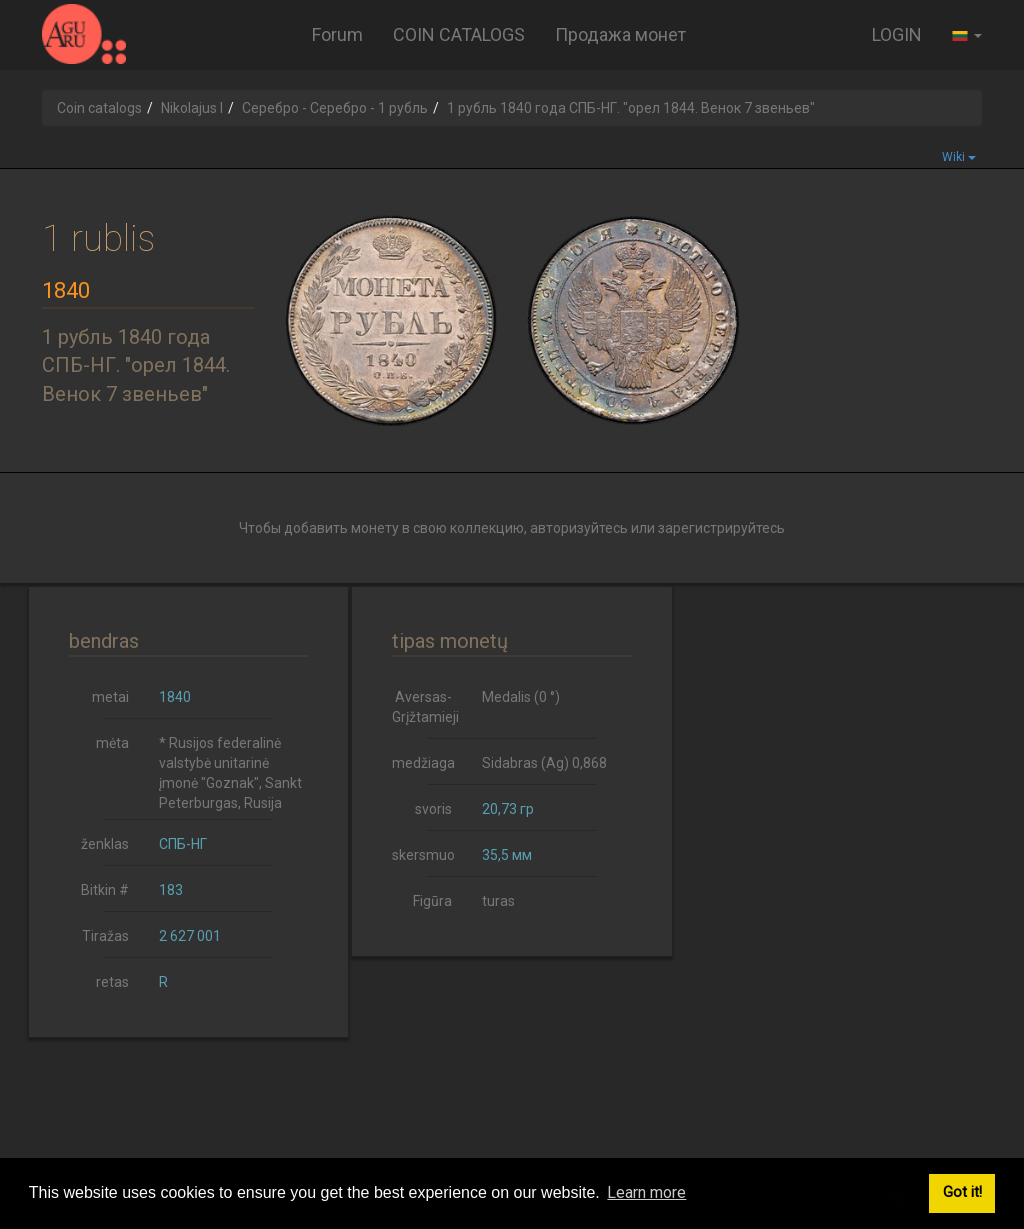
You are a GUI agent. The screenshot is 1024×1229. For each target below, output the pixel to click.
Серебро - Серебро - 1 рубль (335, 108)
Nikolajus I (192, 108)
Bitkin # (105, 890)
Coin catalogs (99, 108)
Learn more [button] (646, 1192)
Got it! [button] (962, 1192)
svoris (433, 809)
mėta (112, 743)
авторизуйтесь (579, 528)
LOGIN (897, 34)
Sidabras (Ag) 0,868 (544, 763)
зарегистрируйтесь (721, 528)
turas (498, 901)
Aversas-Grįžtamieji (425, 707)
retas (112, 982)
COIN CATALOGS (459, 34)
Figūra (432, 901)
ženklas (105, 844)
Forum (337, 34)
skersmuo (423, 855)
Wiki (959, 157)
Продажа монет (620, 34)
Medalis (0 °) (521, 697)
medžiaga (423, 763)
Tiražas (105, 936)
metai (110, 697)
